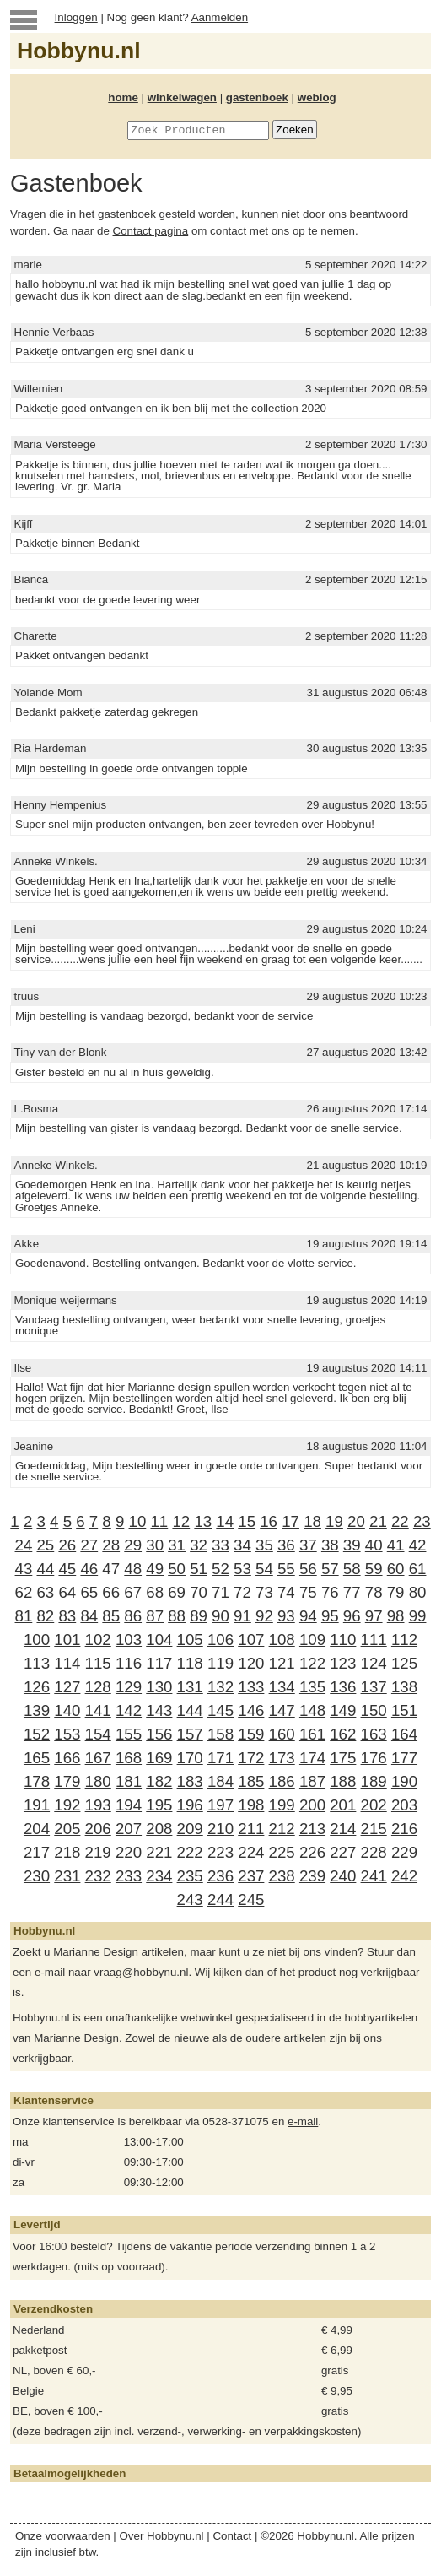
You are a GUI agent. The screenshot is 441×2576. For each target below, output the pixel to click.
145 (220, 1710)
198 (251, 1805)
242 (404, 1876)
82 (45, 1616)
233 (129, 1876)
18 (312, 1521)
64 (67, 1592)
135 (312, 1687)
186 (282, 1781)
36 (286, 1545)
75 (308, 1592)
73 (264, 1592)
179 (67, 1781)
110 (343, 1639)
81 (24, 1616)
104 (159, 1639)
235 (190, 1876)
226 (312, 1852)
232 (98, 1876)
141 (98, 1710)
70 (198, 1592)
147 (282, 1710)
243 (190, 1899)
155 (129, 1734)
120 (251, 1663)
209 (190, 1828)
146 (251, 1710)
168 (129, 1758)
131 (190, 1687)
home (123, 97)
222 (190, 1852)
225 (282, 1852)
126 (37, 1687)
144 (190, 1710)
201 (343, 1805)
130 (159, 1687)
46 (89, 1569)
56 (308, 1569)
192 (67, 1805)
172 (251, 1758)
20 (356, 1521)
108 (282, 1639)
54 (264, 1569)
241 (374, 1876)
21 (378, 1521)
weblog (317, 97)
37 (308, 1545)
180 (98, 1781)
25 (45, 1545)
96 (352, 1616)
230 (37, 1876)
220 (129, 1852)
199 (282, 1805)
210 (220, 1828)
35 (264, 1545)
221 (159, 1852)
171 (220, 1758)
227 (343, 1852)
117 (159, 1663)
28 (111, 1545)
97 (374, 1616)
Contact (231, 2536)
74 (286, 1592)
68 (155, 1592)
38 (330, 1545)
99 (418, 1616)
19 (334, 1521)
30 (155, 1545)
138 (404, 1687)
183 (190, 1781)
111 (374, 1639)
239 (312, 1876)
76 (330, 1592)
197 (220, 1805)
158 (220, 1734)
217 (37, 1852)
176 (374, 1758)
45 (67, 1569)
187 (312, 1781)
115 (98, 1663)
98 (396, 1616)
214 (343, 1828)
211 (251, 1828)
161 (312, 1734)
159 (251, 1734)
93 (286, 1616)
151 (404, 1710)
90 (220, 1616)
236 (220, 1876)
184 (220, 1781)
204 (37, 1828)
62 (24, 1592)
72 (242, 1592)
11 (159, 1521)
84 (89, 1616)
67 (133, 1592)
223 (220, 1852)
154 (98, 1734)
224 (251, 1852)
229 (404, 1852)
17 (290, 1521)
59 (374, 1569)
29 (133, 1545)
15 (246, 1521)
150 (374, 1710)
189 (374, 1781)
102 (98, 1639)
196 (190, 1805)
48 (133, 1569)
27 (89, 1545)
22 (400, 1521)
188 (343, 1781)
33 (220, 1545)
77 (352, 1592)
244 (220, 1899)
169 (159, 1758)
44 (46, 1569)
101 (67, 1639)
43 (24, 1569)
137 (374, 1687)
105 (190, 1639)
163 (374, 1734)
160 (282, 1734)
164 (404, 1734)
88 (177, 1616)
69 (177, 1592)
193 (98, 1805)
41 (396, 1545)
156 (159, 1734)
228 (374, 1852)
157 (190, 1734)
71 (220, 1592)
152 (37, 1734)
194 (129, 1805)
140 (67, 1710)
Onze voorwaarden (62, 2536)
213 (312, 1828)
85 (111, 1616)
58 (352, 1569)
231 (67, 1876)
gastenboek (257, 97)
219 (98, 1852)
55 (286, 1569)
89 (198, 1616)
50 (177, 1569)
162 (343, 1734)
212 (282, 1828)
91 (242, 1616)
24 (24, 1545)
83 (67, 1616)
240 (343, 1876)
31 (177, 1545)
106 (220, 1639)
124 (374, 1663)
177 (404, 1758)
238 (282, 1876)
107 (251, 1639)
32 (198, 1545)
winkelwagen (182, 97)
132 (220, 1687)
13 (203, 1521)
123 (343, 1663)
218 (67, 1852)
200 (312, 1805)
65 (89, 1592)
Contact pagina (151, 231)
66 (111, 1592)
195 (159, 1805)
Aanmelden (219, 17)
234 (159, 1876)
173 (282, 1758)
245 (251, 1899)
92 (264, 1616)
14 (225, 1521)
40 (374, 1545)
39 (352, 1545)
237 (251, 1876)
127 (67, 1687)
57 (330, 1569)
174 (312, 1758)
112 (404, 1639)
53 (242, 1569)
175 (343, 1758)
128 (98, 1687)
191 (37, 1805)
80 (418, 1592)
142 (129, 1710)
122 (312, 1663)
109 (312, 1639)
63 (45, 1592)
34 (242, 1545)
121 (282, 1663)
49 (155, 1569)
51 (198, 1569)
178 (37, 1781)
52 (220, 1569)
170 (190, 1758)
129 (129, 1687)
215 (374, 1828)
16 (268, 1521)
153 (67, 1734)
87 (155, 1616)
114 (67, 1663)
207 (129, 1828)
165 (37, 1758)
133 (251, 1687)
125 (404, 1663)
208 (159, 1828)
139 (37, 1710)
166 (67, 1758)
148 (312, 1710)
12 (181, 1521)
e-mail (303, 2121)
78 (374, 1592)
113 (37, 1663)
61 (418, 1569)
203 (404, 1805)
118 (190, 1663)
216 (404, 1828)
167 (98, 1758)
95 (330, 1616)
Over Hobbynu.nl (162, 2536)
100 (37, 1639)
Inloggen (76, 17)
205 (67, 1828)
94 (308, 1616)
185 (251, 1781)
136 (343, 1687)
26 (67, 1545)
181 (129, 1781)
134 (282, 1687)
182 (159, 1781)
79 (396, 1592)
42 (418, 1545)
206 (98, 1828)
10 (138, 1521)
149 (343, 1710)
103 (129, 1639)
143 (159, 1710)
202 (374, 1805)
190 (404, 1781)
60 (396, 1569)
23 (422, 1521)
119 (220, 1663)
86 (133, 1616)
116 (129, 1663)
